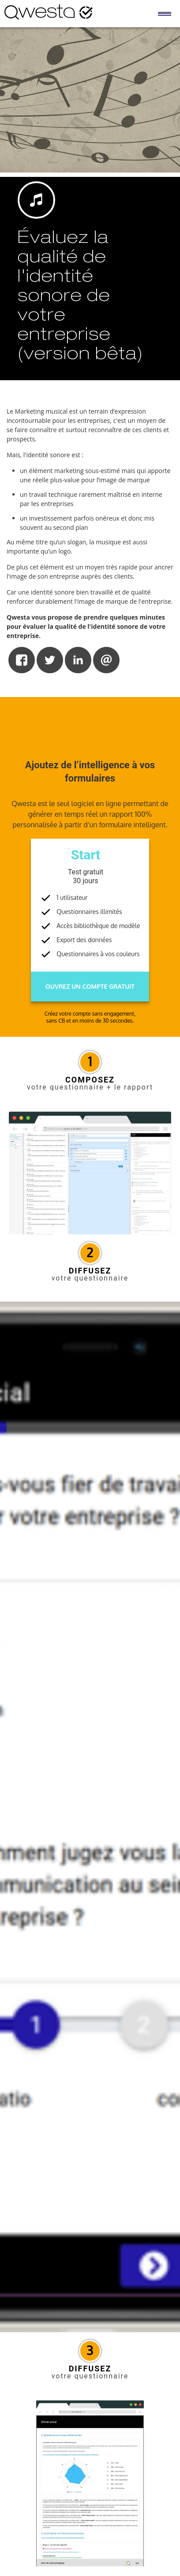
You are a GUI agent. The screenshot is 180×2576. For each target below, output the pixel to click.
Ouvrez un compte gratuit (90, 986)
